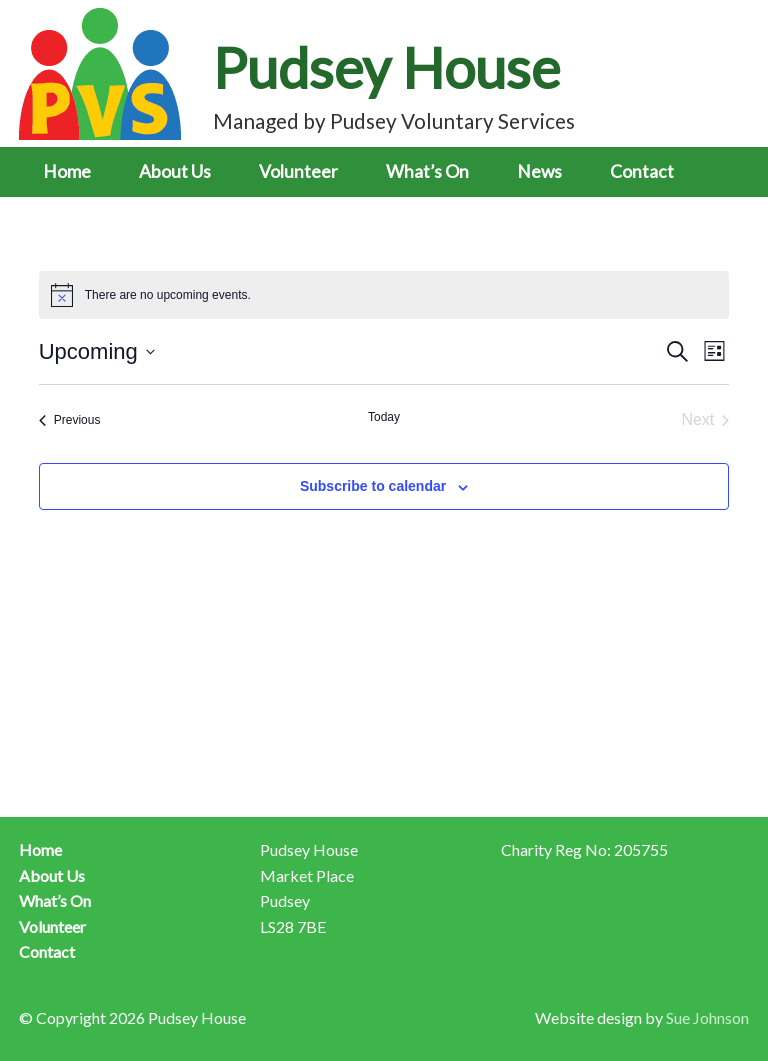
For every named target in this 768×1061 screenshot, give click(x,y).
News (539, 171)
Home (67, 171)
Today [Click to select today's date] (384, 417)
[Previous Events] (70, 420)
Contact (642, 171)
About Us (175, 171)
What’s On (427, 171)
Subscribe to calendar (373, 486)
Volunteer (298, 171)
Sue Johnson (707, 1017)
